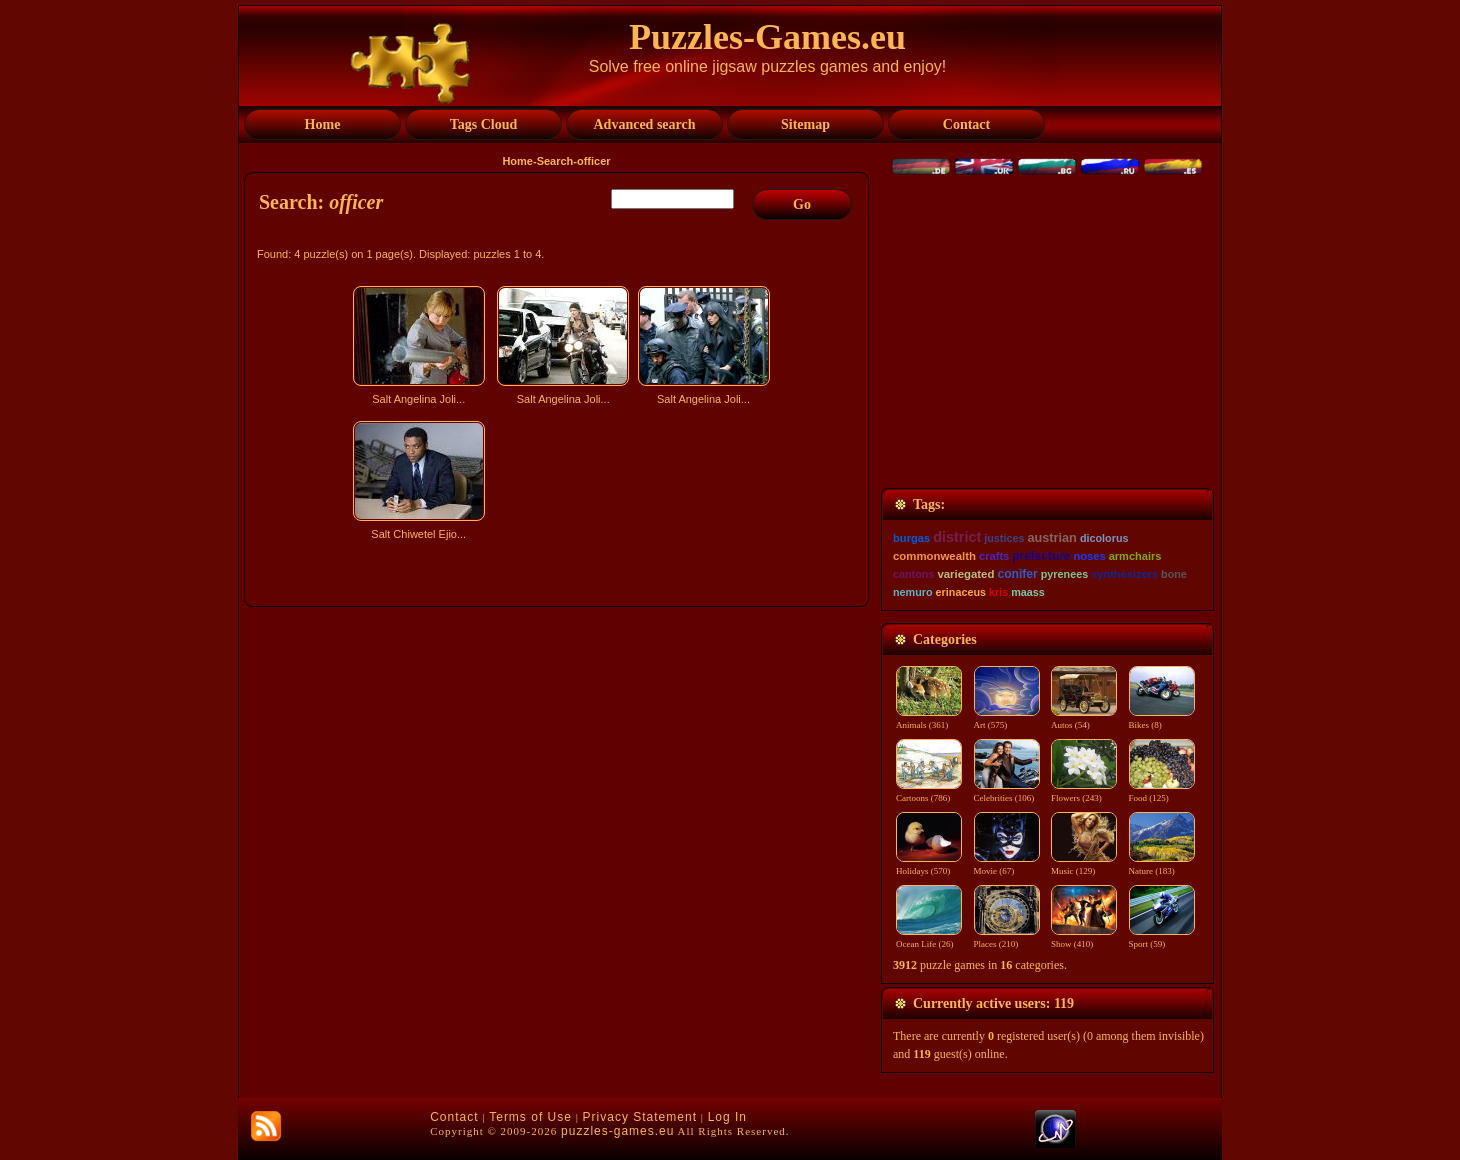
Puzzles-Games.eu (767, 37)
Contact (454, 1117)
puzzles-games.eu (617, 1131)
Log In (727, 1117)
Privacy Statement (640, 1117)
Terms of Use (530, 1117)
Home (517, 161)
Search (555, 161)
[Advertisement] (559, 723)
